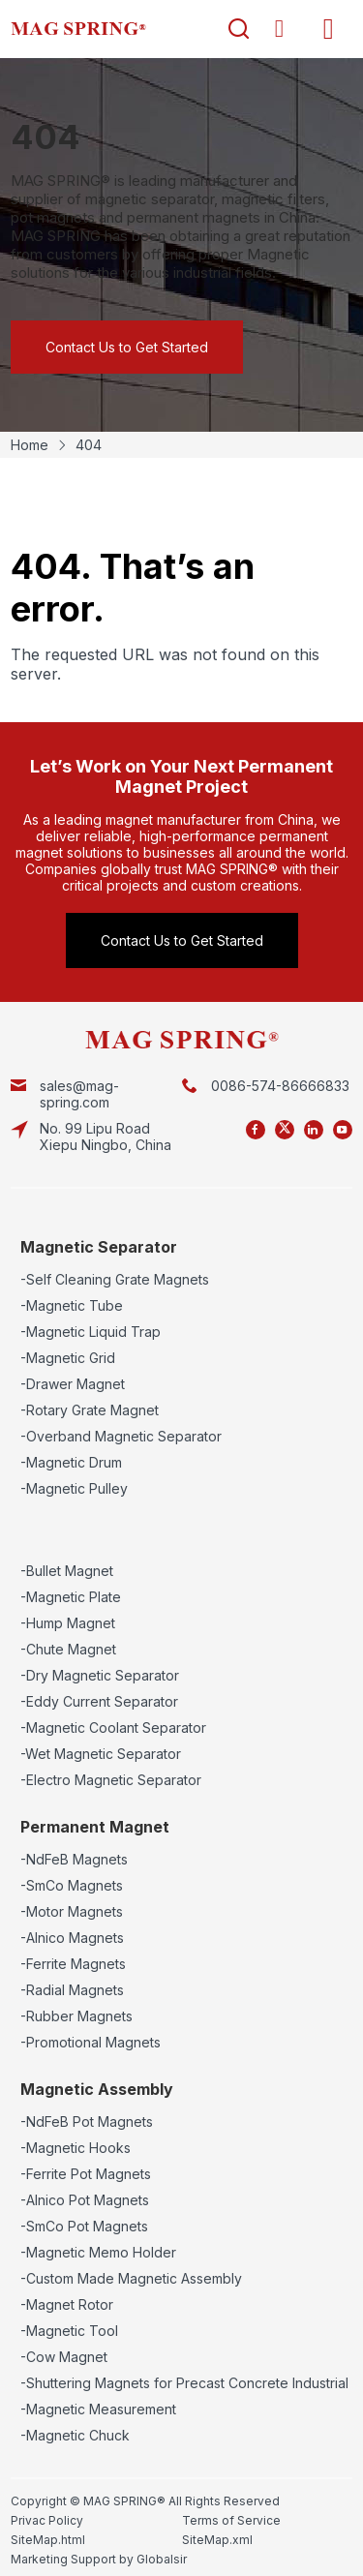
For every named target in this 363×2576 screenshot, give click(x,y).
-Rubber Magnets (76, 2016)
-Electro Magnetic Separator (110, 1780)
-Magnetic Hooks (75, 2147)
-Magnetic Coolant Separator (113, 1727)
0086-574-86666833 (280, 1085)
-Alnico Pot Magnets (84, 2200)
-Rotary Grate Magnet (89, 1410)
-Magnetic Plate (70, 1597)
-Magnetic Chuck (75, 2435)
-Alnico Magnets (72, 1937)
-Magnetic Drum (71, 1462)
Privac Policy (47, 2520)
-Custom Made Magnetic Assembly (131, 2278)
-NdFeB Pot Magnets (86, 2121)
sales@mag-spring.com (79, 1093)
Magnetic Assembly (96, 2089)
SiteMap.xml (217, 2539)
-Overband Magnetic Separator (121, 1436)
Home (29, 445)
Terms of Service (231, 2520)
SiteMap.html (48, 2539)
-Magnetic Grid (67, 1357)
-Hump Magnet (67, 1623)
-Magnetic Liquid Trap (90, 1331)
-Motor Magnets (71, 1911)
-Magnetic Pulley (74, 1488)
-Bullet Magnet (66, 1570)
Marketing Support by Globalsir (99, 2559)
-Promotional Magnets (90, 2042)
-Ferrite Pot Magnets (85, 2174)
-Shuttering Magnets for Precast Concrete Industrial (184, 2383)
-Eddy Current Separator (99, 1701)
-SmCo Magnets (71, 1885)
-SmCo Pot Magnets (84, 2226)
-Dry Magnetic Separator (99, 1675)
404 (89, 445)
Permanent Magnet (94, 1826)
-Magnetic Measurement (98, 2409)
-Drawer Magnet (72, 1384)
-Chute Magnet (68, 1649)
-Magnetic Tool (69, 2330)
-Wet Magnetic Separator (100, 1753)
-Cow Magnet (63, 2357)
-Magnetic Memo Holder (98, 2252)
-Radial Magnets (72, 1990)
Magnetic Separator (98, 1247)
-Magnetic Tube (71, 1305)
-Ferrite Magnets (73, 1963)
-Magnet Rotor (66, 2304)
